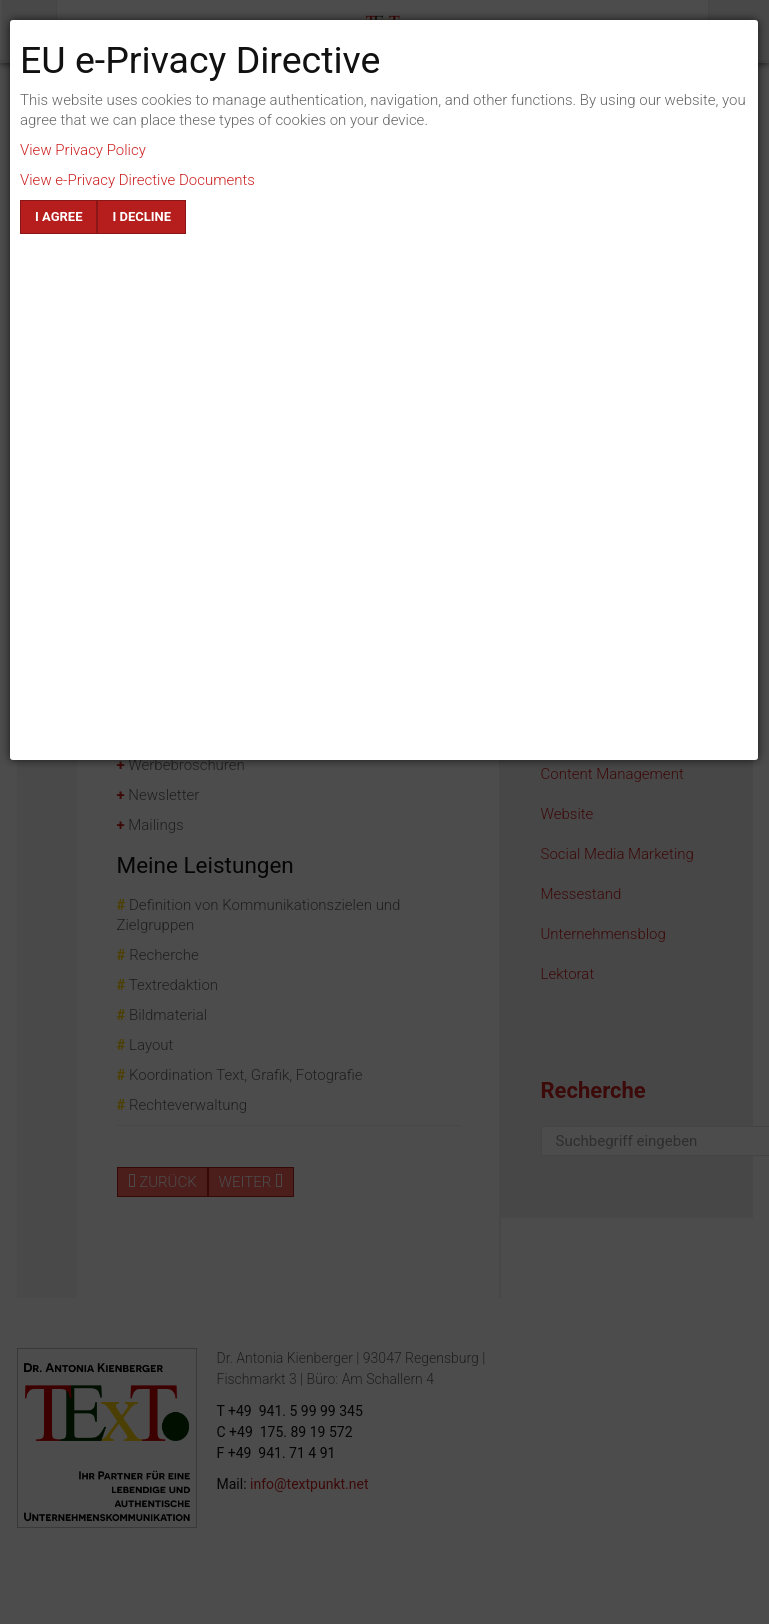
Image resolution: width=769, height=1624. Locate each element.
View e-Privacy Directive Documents (137, 180)
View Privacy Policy (83, 150)
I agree (58, 216)
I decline (141, 216)
